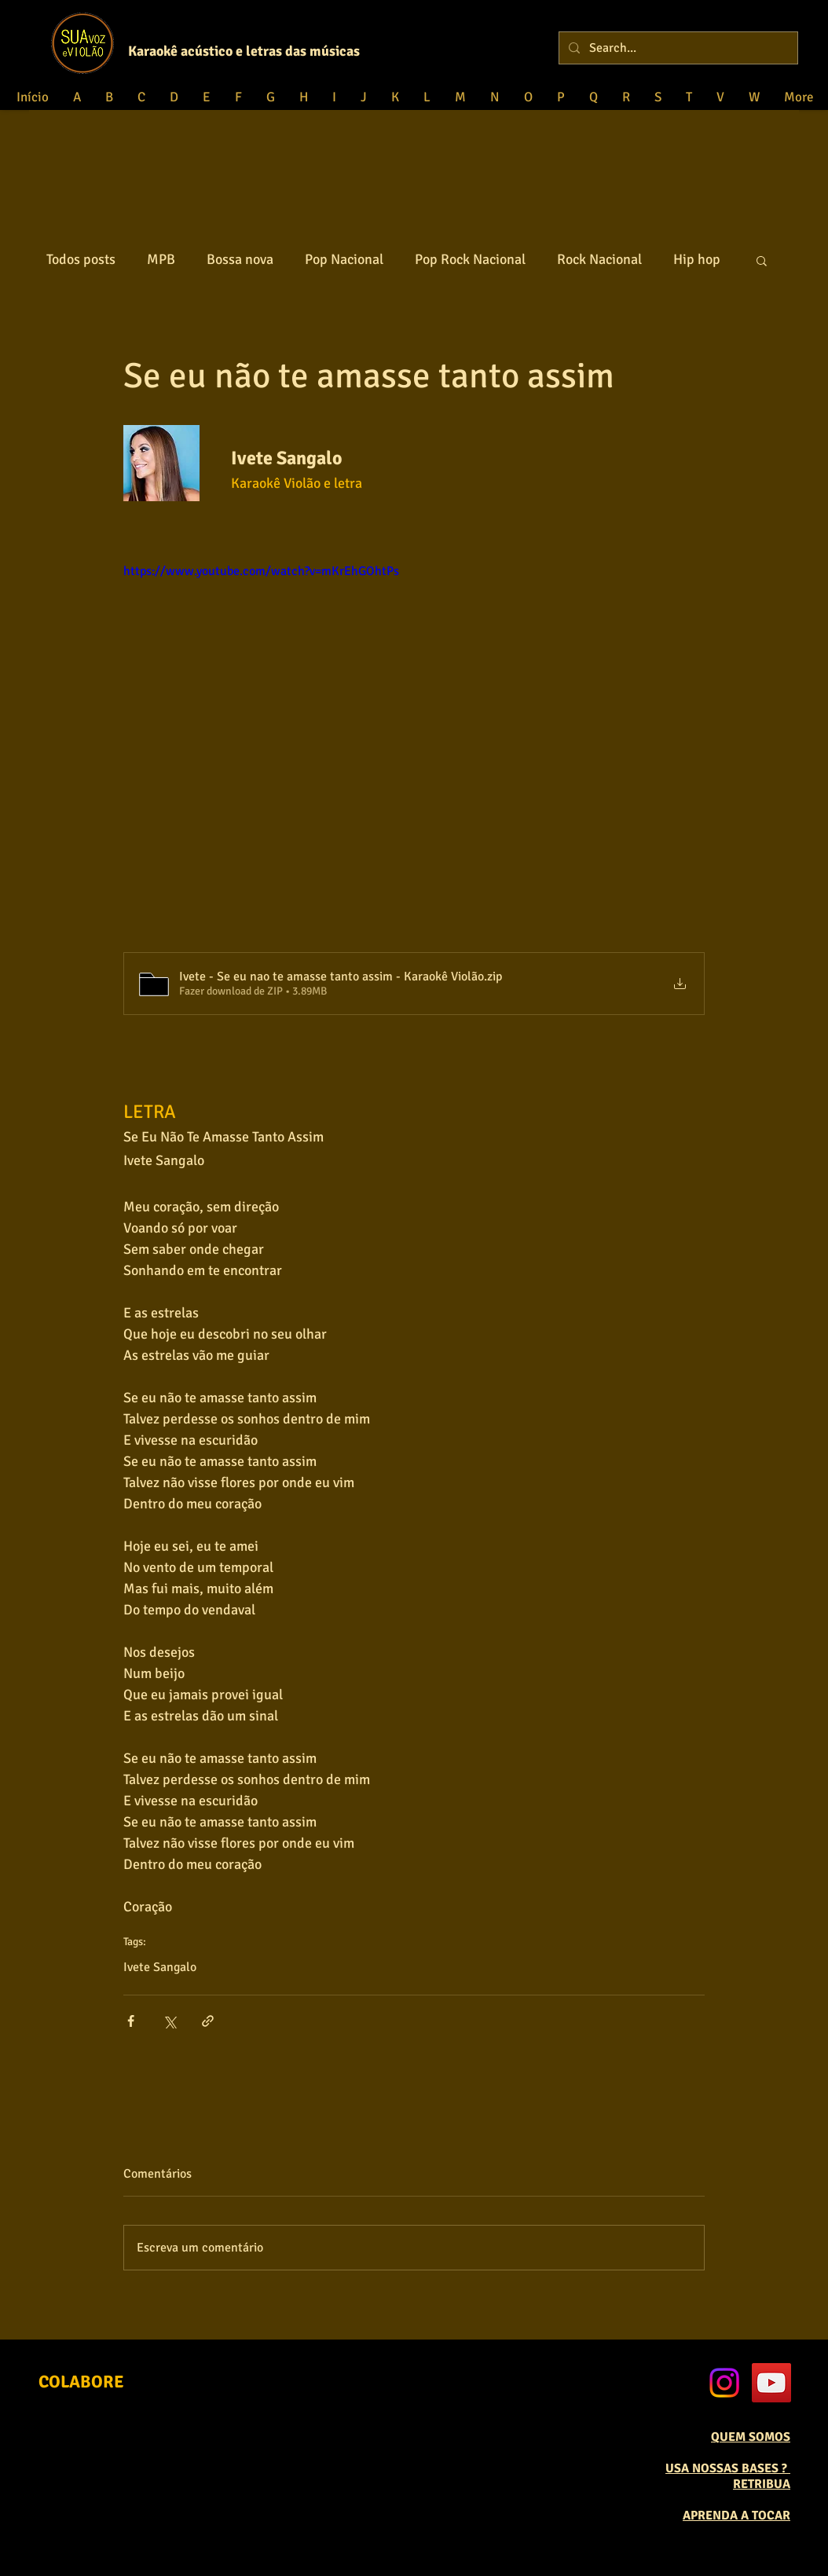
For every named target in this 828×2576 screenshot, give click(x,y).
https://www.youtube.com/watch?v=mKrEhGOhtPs (261, 571)
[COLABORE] (81, 2381)
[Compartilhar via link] (207, 2021)
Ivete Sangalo (159, 1967)
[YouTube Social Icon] (771, 2382)
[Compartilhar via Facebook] (130, 2021)
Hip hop (696, 259)
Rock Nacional (599, 259)
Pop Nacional (344, 259)
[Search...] (676, 48)
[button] (761, 260)
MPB (161, 259)
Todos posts (80, 259)
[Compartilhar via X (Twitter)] (169, 2021)
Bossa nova (240, 259)
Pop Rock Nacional (470, 259)
